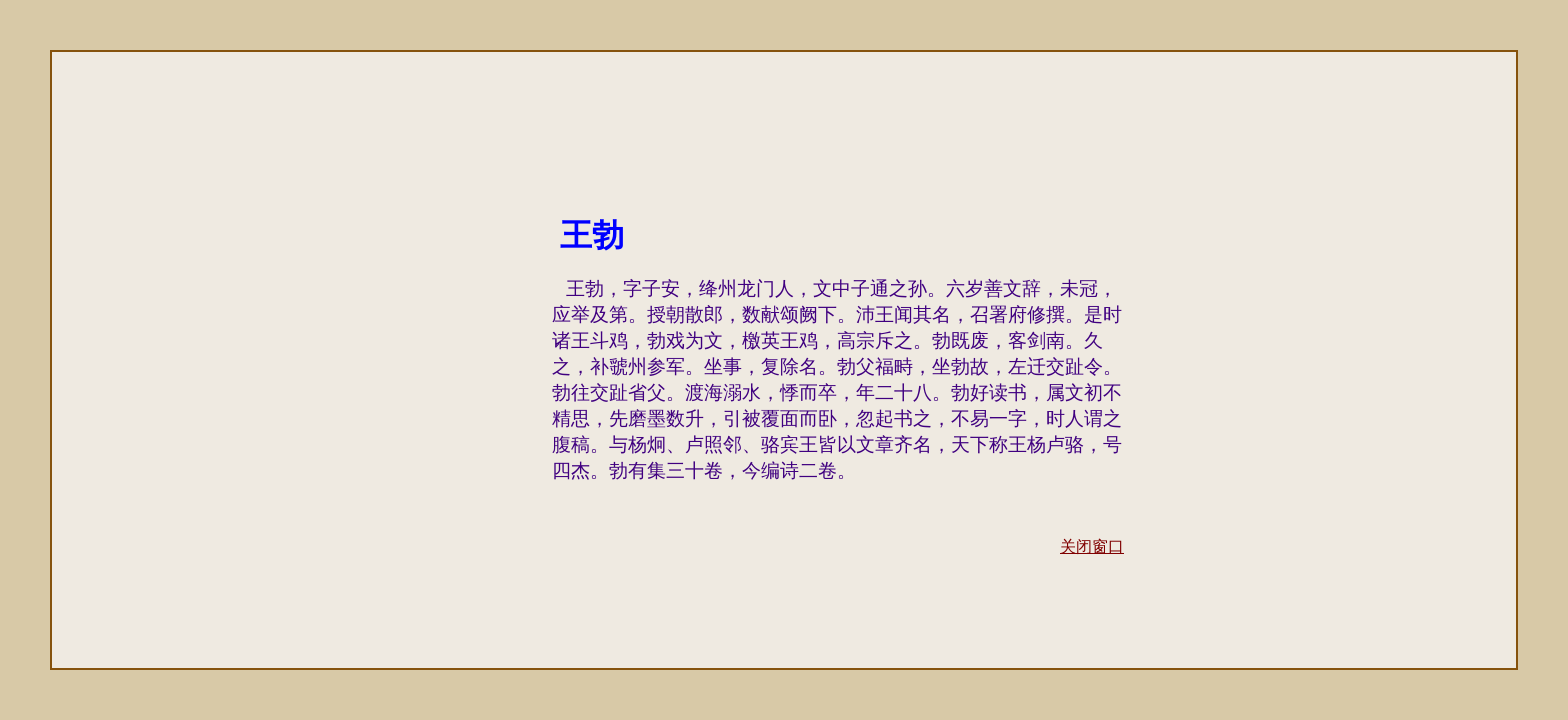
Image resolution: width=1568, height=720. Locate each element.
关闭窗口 (1092, 546)
